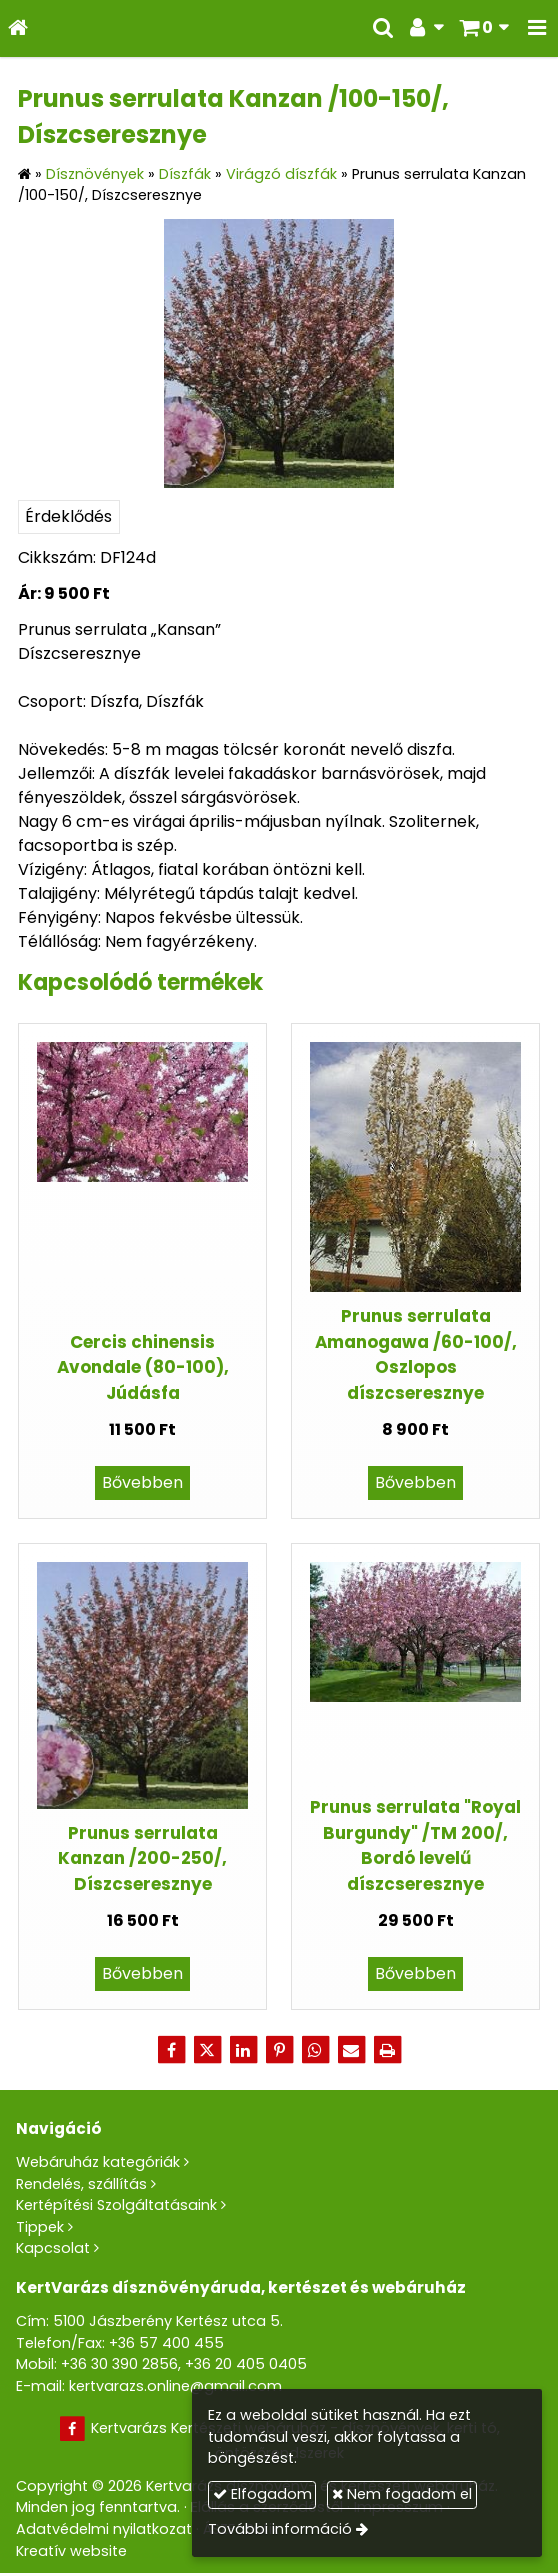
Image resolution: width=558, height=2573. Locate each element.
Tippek (40, 2227)
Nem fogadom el (402, 2494)
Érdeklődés (68, 516)
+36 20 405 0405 (246, 2364)
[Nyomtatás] (387, 2050)
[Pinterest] (279, 2050)
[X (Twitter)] (207, 2050)
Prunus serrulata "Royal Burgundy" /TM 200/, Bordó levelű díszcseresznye (415, 1845)
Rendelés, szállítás (81, 2184)
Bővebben (142, 1482)
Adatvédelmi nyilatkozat (104, 2529)
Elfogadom (262, 2494)
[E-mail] (351, 2050)
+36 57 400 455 (166, 2343)
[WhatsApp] (315, 2050)
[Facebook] (171, 2050)
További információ (280, 2529)
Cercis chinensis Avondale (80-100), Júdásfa (143, 1367)
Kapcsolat (53, 2248)
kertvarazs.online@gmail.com (175, 2386)
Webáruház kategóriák (98, 2162)
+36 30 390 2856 (119, 2364)
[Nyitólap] (18, 28)
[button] (537, 28)
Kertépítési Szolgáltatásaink (116, 2205)
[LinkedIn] (243, 2050)
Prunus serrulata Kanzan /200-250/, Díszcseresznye (142, 1858)
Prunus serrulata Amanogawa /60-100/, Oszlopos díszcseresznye (416, 1354)
